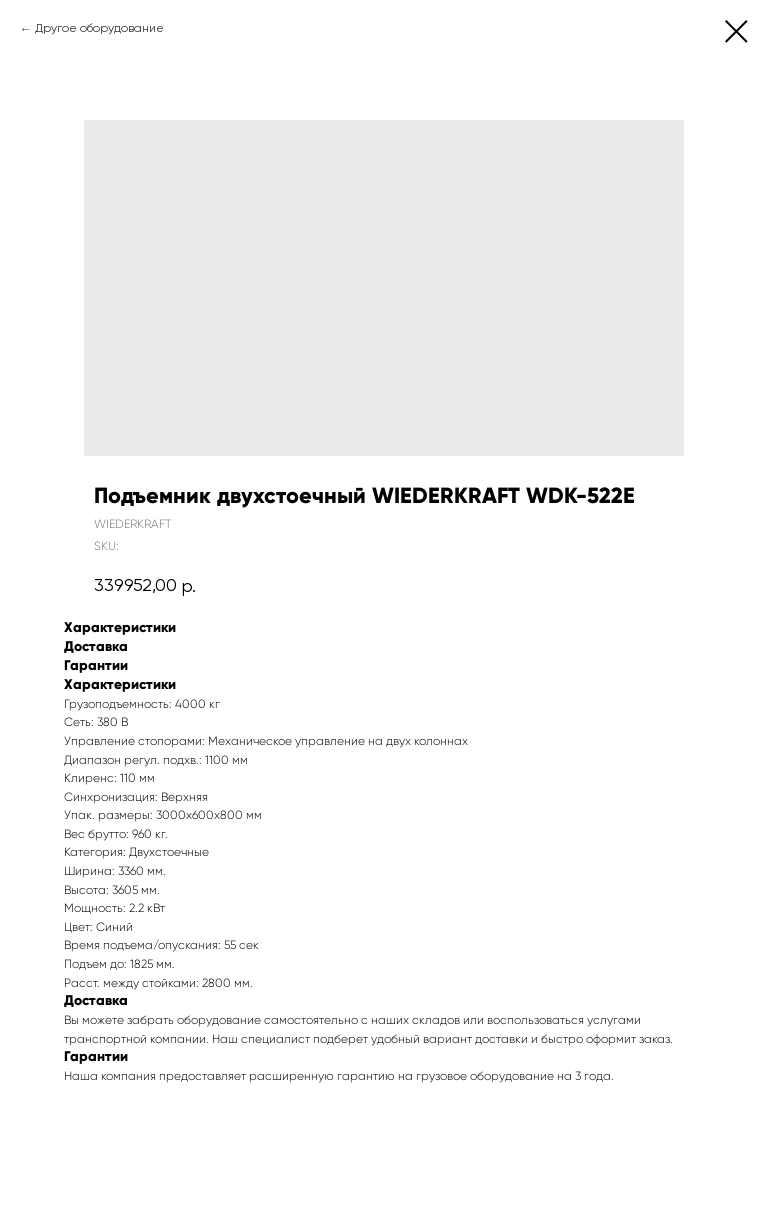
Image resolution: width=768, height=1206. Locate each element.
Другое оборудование (99, 29)
